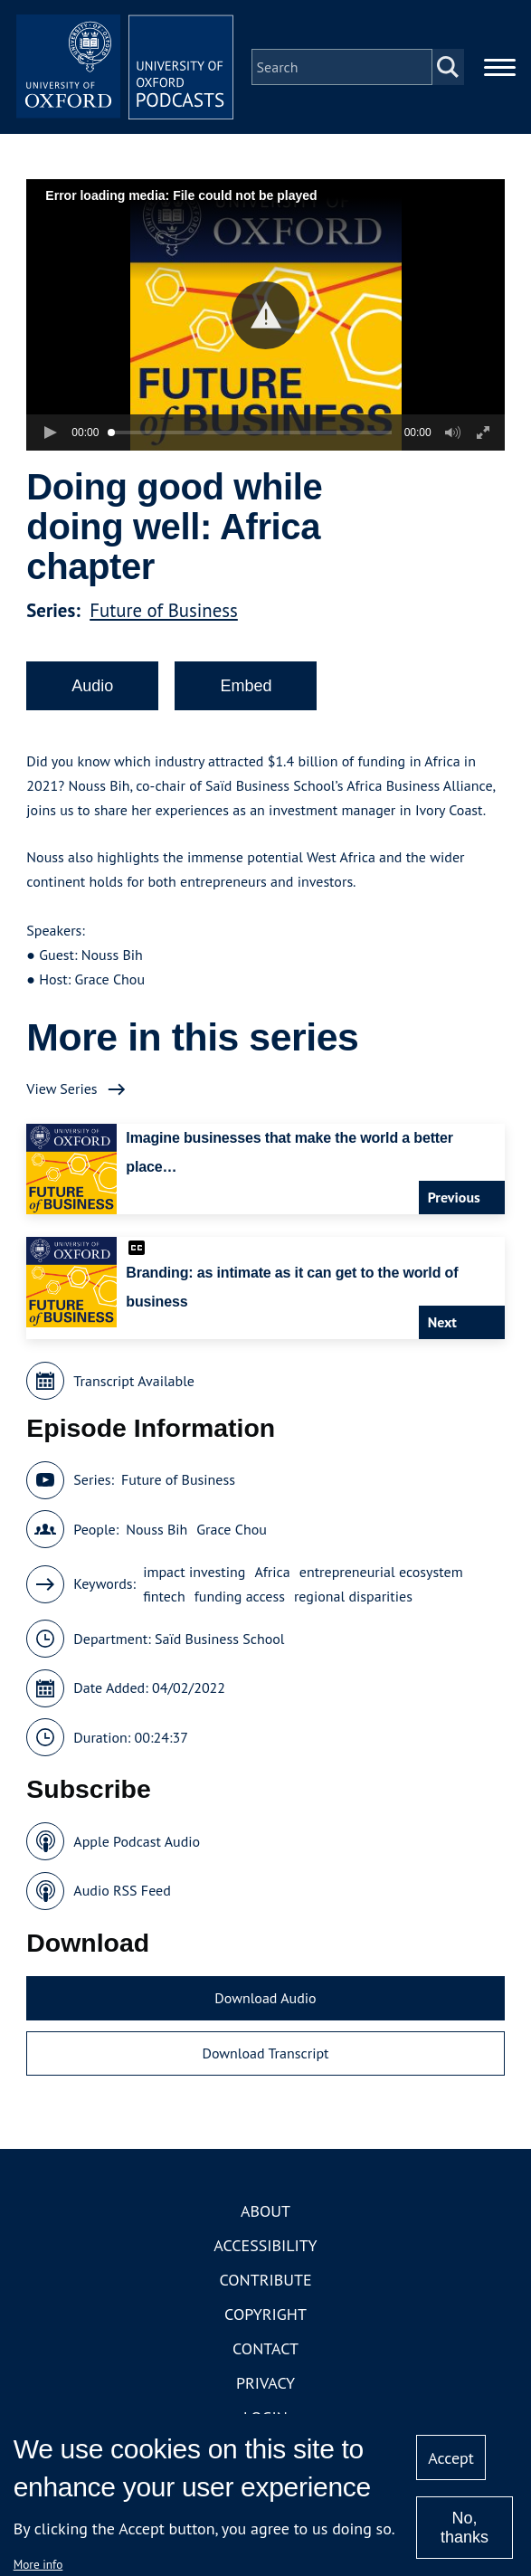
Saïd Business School (220, 1639)
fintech (164, 1596)
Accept (451, 2458)
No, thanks (464, 2527)
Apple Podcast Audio (136, 1841)
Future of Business (164, 610)
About (265, 2211)
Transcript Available (133, 1381)
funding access (239, 1596)
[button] (265, 315)
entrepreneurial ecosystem (381, 1572)
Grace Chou (231, 1529)
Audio (92, 686)
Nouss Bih (156, 1529)
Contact (265, 2348)
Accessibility (265, 2245)
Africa (271, 1572)
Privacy (265, 2382)
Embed (245, 686)
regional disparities (353, 1596)
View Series (61, 1088)
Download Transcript (265, 2053)
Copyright (265, 2314)
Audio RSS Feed (121, 1890)
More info (38, 2564)
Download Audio (265, 1998)
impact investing (194, 1572)
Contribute (265, 2279)
